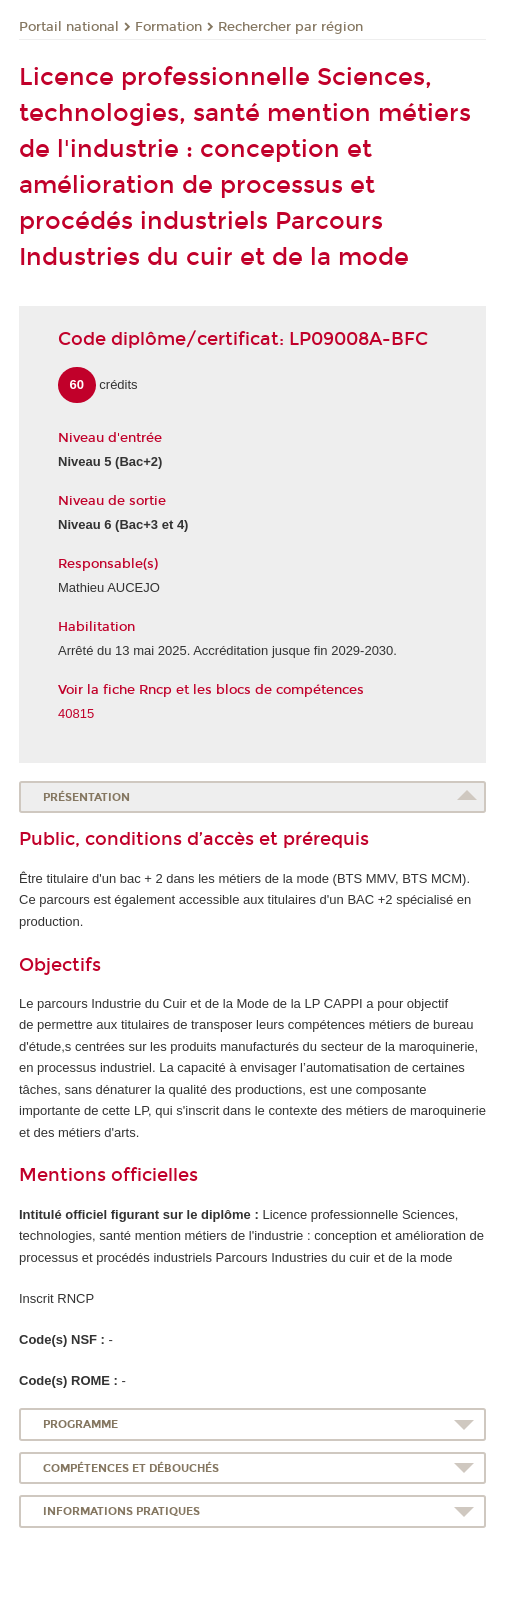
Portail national (69, 27)
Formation (168, 27)
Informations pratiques (121, 1511)
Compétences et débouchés (131, 1468)
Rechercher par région (290, 27)
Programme (80, 1424)
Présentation (86, 797)
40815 (76, 713)
